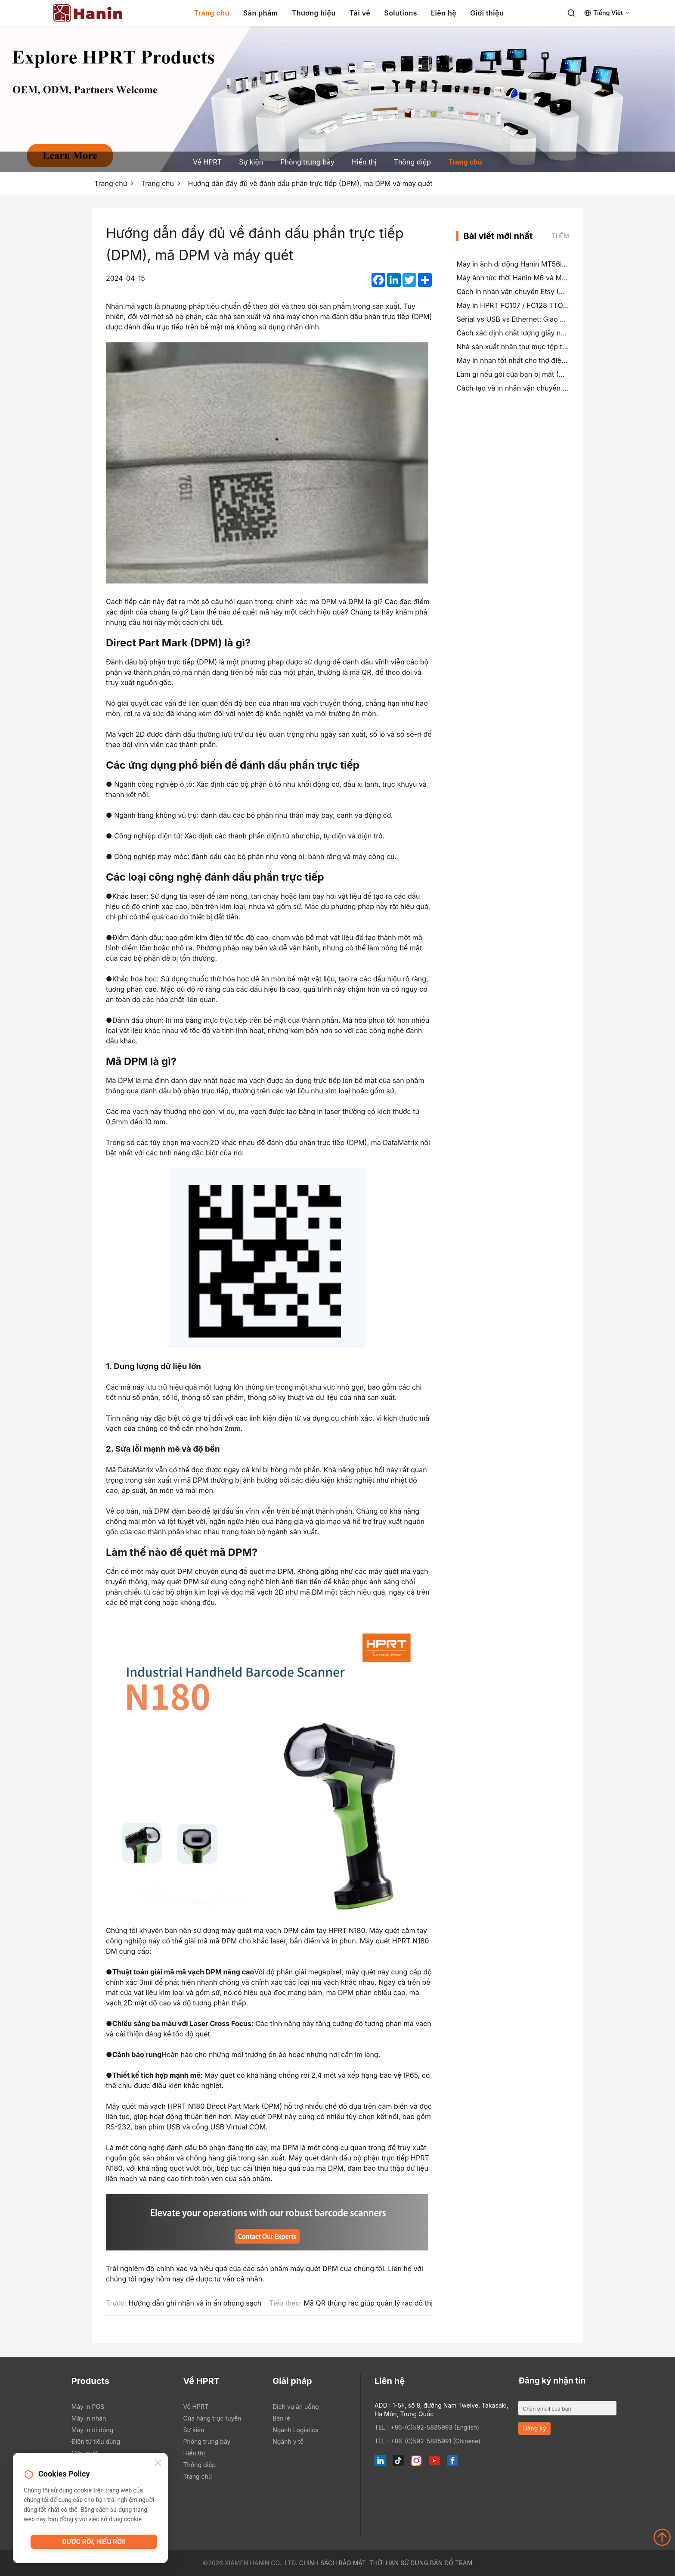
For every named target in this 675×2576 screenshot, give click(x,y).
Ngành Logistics (295, 2429)
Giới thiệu (487, 13)
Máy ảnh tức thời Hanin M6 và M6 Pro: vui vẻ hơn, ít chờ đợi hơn (560, 277)
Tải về (360, 13)
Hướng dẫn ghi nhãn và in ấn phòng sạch (195, 2303)
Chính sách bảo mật (332, 2563)
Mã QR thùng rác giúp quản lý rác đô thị (368, 2303)
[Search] (571, 13)
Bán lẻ (281, 2418)
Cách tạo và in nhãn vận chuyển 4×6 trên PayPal (535, 388)
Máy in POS (87, 2406)
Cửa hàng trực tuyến (212, 2418)
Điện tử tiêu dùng (95, 2441)
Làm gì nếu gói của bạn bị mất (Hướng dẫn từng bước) (544, 374)
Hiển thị (364, 162)
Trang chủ (211, 13)
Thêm (560, 235)
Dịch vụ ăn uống (295, 2406)
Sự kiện (251, 162)
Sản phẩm (260, 13)
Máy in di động (92, 2429)
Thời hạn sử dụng (398, 2563)
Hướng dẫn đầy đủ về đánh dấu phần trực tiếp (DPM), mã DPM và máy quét (310, 183)
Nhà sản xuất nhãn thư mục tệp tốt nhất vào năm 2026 (544, 346)
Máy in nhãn (88, 2418)
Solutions (400, 13)
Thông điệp (412, 162)
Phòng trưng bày (307, 162)
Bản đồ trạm (451, 2563)
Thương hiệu (314, 13)
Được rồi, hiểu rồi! (93, 2544)
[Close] (158, 2464)
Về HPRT (207, 162)
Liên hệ (443, 13)
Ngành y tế (287, 2441)
